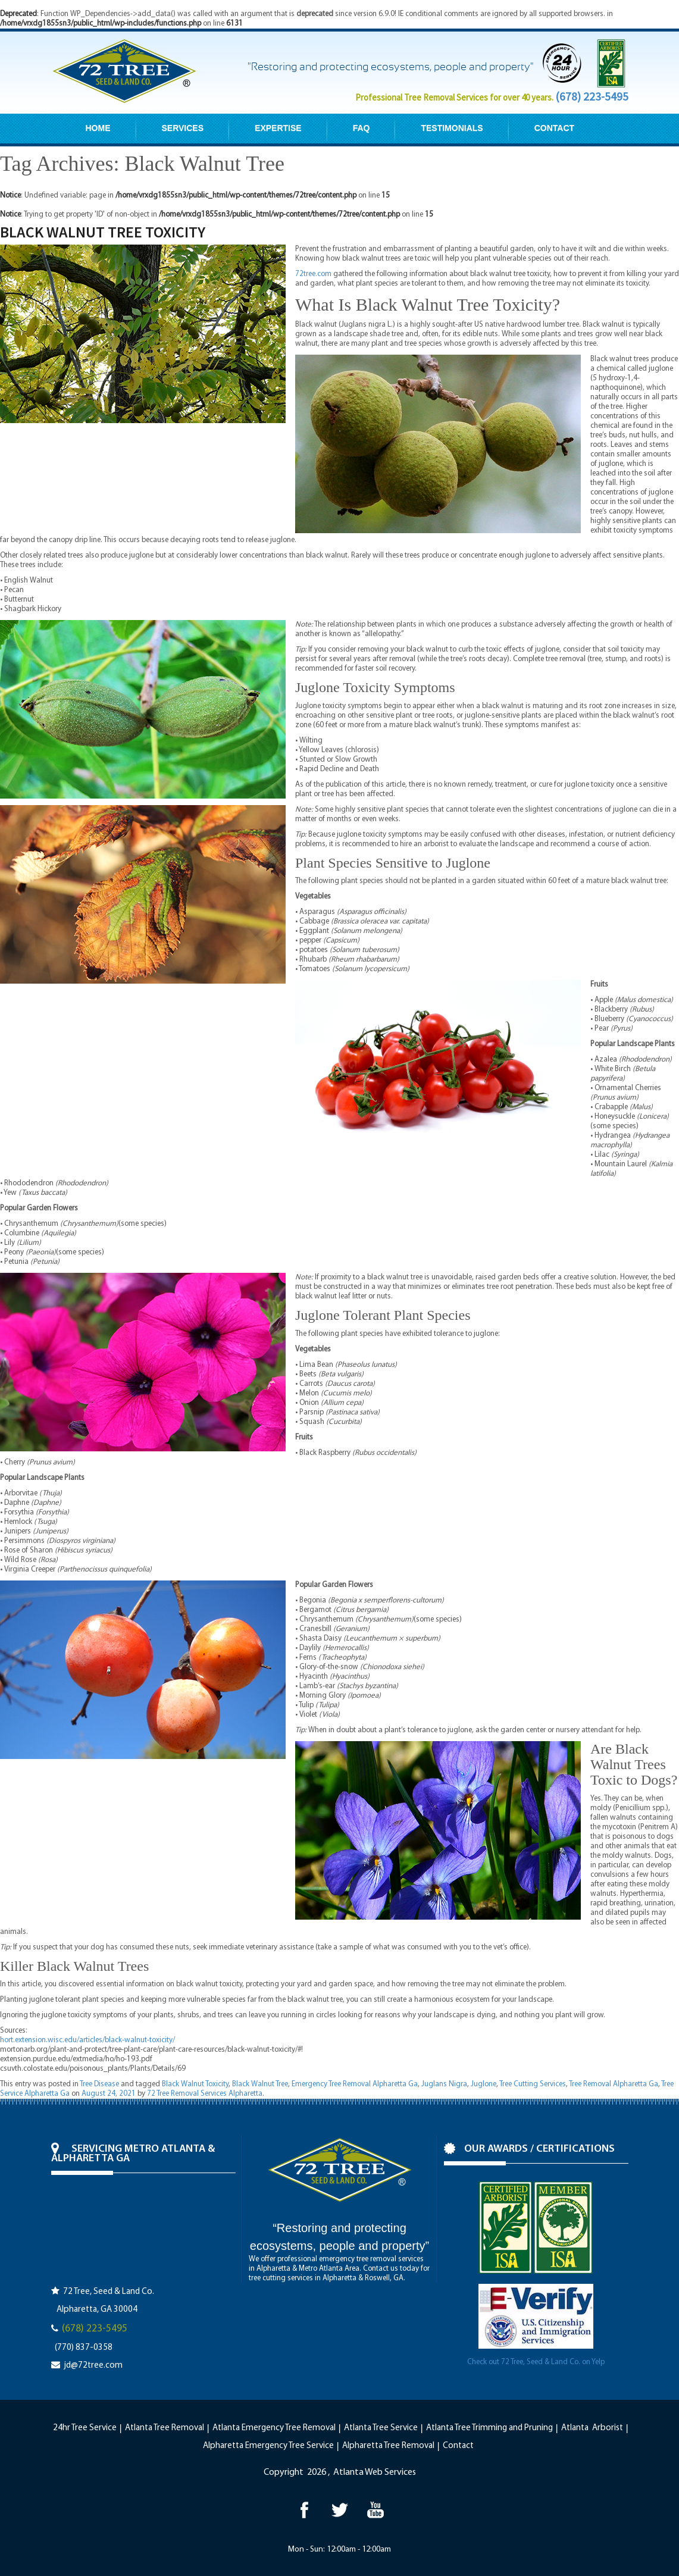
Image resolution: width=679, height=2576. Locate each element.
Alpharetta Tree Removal (388, 2446)
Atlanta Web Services (374, 2472)
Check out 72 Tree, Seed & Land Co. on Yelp (536, 2362)
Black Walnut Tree (260, 2084)
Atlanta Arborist (592, 2428)
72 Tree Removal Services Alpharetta (204, 2094)
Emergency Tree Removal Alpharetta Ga (355, 2084)
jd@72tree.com (93, 2365)
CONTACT (554, 128)
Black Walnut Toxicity (195, 2084)
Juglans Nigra (444, 2084)
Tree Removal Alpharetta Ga (613, 2084)
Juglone (483, 2084)
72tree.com (313, 274)
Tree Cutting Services (532, 2084)
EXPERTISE (278, 128)
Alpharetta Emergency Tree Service (268, 2446)
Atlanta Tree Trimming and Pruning (489, 2428)
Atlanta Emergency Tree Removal (274, 2428)
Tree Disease (99, 2084)
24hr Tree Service (85, 2428)
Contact (458, 2446)
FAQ (361, 128)
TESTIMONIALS (452, 128)
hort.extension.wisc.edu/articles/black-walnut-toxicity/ (87, 2040)
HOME (98, 128)
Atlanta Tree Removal (164, 2428)
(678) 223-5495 (591, 96)
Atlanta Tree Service (381, 2428)
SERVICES (183, 128)
